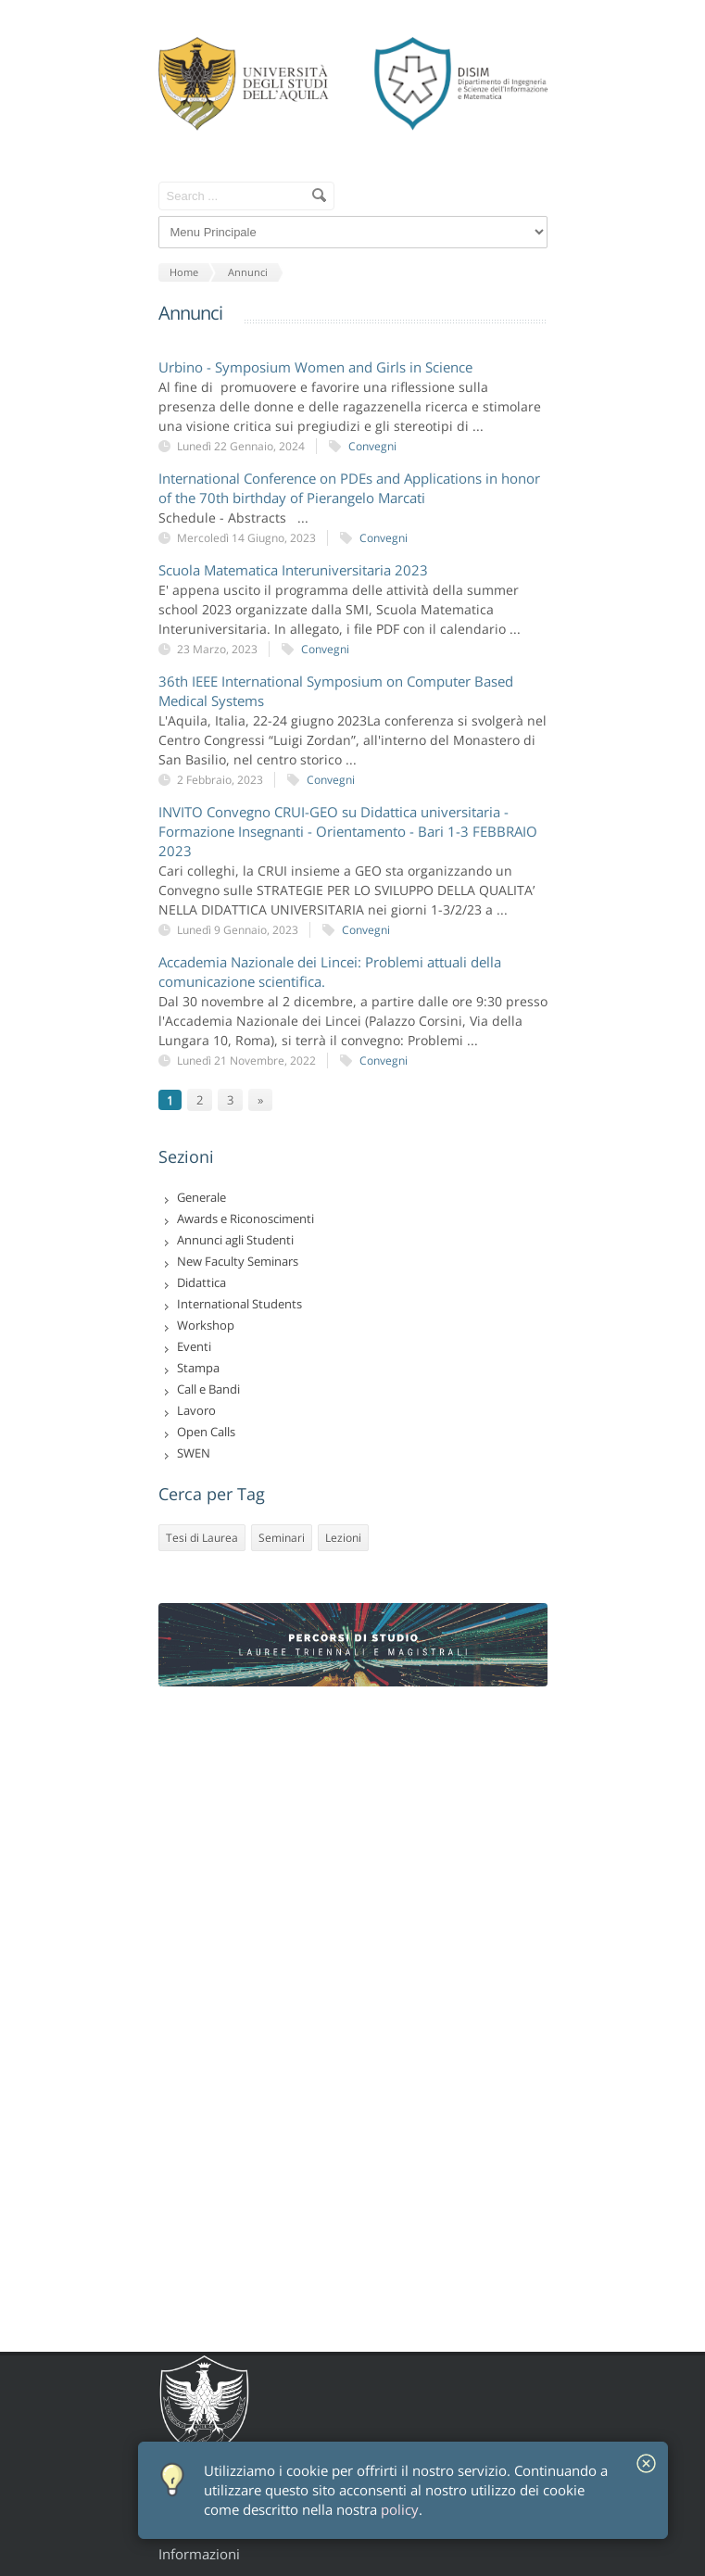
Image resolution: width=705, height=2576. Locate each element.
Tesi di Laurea (202, 1538)
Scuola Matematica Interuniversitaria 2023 (293, 570)
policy (400, 2509)
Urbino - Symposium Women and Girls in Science (315, 367)
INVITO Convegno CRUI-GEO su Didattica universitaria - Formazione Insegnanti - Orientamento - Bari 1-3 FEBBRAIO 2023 (347, 831)
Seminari (281, 1538)
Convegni (372, 446)
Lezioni (343, 1538)
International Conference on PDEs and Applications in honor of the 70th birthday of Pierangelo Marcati (349, 488)
